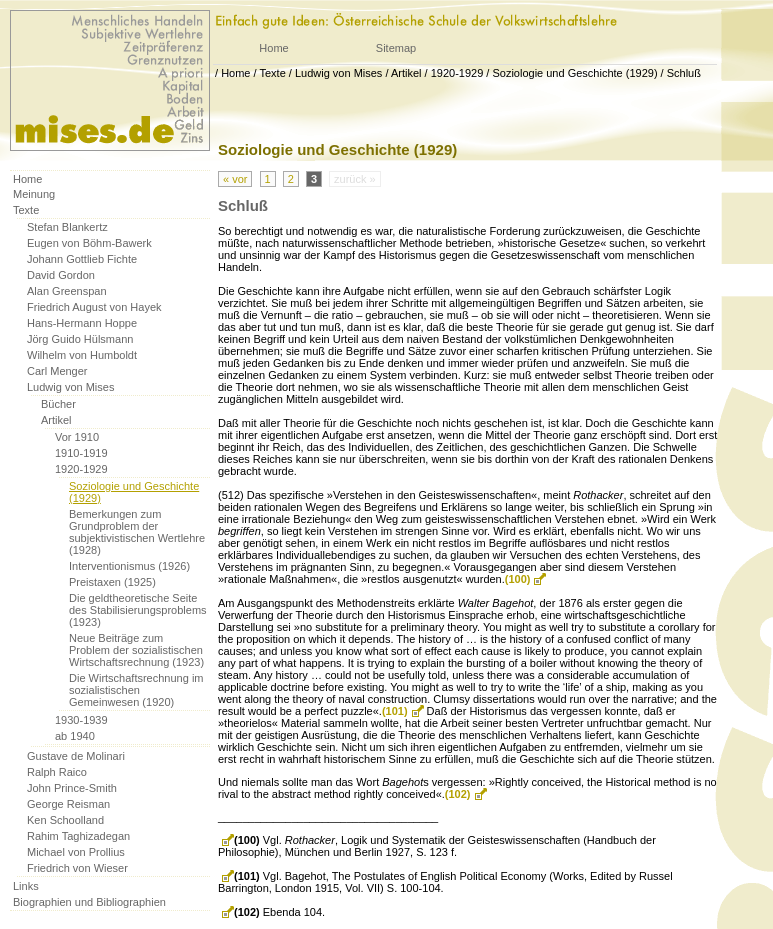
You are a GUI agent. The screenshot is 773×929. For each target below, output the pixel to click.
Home (273, 48)
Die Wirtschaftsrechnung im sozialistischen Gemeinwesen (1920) (136, 690)
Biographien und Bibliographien (89, 902)
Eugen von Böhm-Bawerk (89, 243)
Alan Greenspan (67, 291)
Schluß (684, 73)
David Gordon (61, 275)
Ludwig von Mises (338, 73)
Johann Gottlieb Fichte (82, 259)
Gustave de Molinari (76, 756)
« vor (235, 179)
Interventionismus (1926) (129, 566)
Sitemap (396, 48)
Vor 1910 (77, 437)
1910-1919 (81, 453)
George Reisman (68, 804)
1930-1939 (81, 720)
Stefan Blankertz (67, 227)
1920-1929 (457, 73)
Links (26, 886)
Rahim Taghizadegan (78, 836)
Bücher (58, 404)
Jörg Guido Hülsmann (80, 339)
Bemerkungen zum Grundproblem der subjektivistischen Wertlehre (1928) (137, 532)
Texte (272, 73)
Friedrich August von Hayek (94, 307)
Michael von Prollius (76, 852)
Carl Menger (57, 371)
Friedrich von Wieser (77, 868)
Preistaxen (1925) (112, 582)
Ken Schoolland (65, 820)
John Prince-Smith (72, 788)
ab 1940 (75, 736)
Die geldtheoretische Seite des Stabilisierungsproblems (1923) (138, 610)
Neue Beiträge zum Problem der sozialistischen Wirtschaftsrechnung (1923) (136, 650)
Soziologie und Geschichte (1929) (574, 73)
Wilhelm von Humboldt (82, 355)
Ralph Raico (57, 772)
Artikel (406, 73)
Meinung (34, 194)
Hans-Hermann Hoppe (82, 323)
